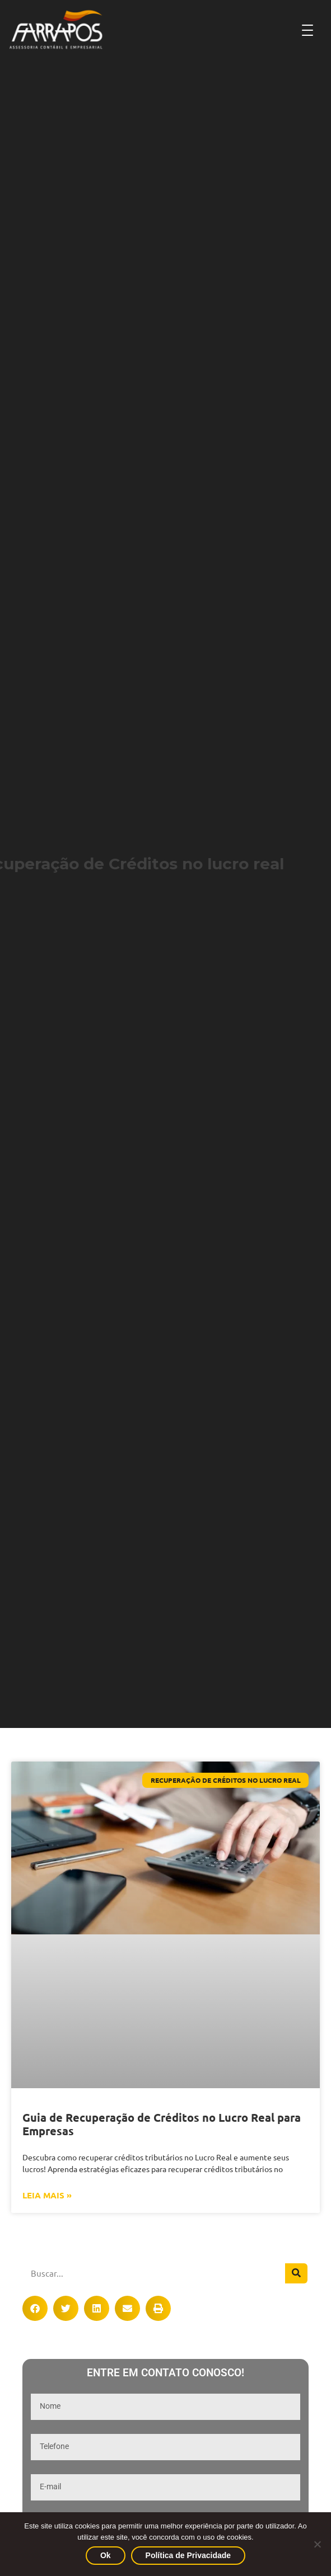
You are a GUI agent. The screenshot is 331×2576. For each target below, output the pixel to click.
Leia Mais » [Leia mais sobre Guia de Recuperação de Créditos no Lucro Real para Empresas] (47, 2195)
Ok (105, 2555)
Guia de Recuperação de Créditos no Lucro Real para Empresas (161, 2124)
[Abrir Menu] (307, 30)
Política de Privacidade (188, 2555)
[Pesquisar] (296, 2273)
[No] (317, 2544)
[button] (35, 2308)
